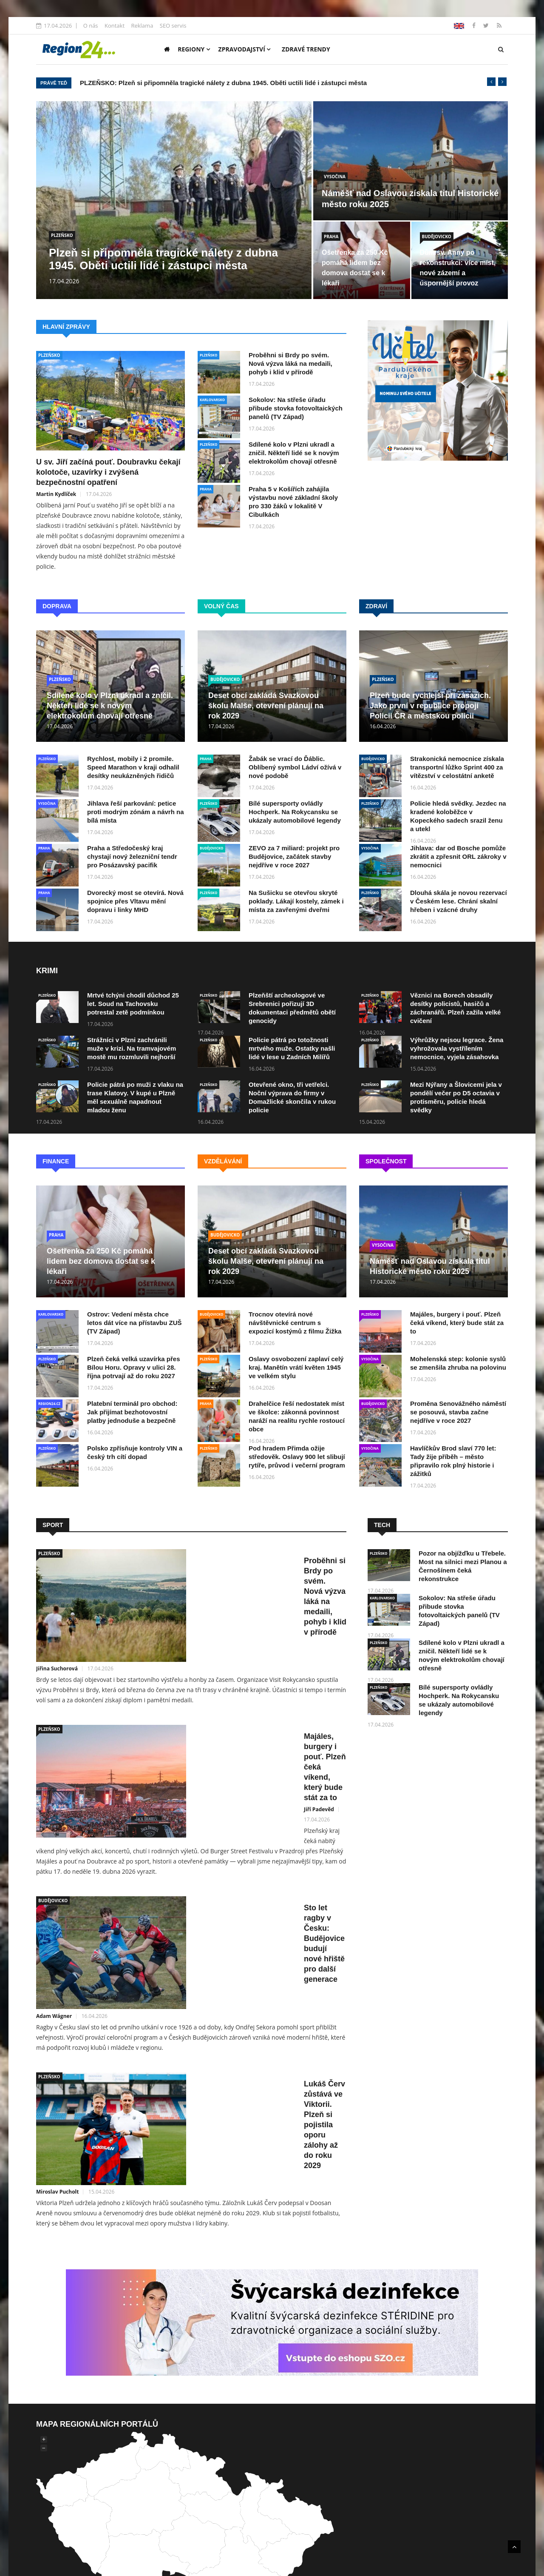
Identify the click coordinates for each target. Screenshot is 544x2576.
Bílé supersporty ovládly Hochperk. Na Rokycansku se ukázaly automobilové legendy (295, 812)
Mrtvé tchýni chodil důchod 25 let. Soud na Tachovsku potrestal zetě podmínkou (133, 1004)
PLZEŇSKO (62, 235)
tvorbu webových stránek (246, 2476)
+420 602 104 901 (217, 2487)
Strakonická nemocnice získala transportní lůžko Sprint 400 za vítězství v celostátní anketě (457, 767)
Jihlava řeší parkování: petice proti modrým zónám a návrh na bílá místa (135, 812)
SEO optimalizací (325, 2476)
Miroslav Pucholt (197, 1923)
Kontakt (115, 25)
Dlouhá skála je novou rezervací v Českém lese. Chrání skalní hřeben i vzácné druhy (458, 901)
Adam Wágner (194, 1813)
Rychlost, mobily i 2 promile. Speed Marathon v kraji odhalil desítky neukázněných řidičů (133, 767)
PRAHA (331, 236)
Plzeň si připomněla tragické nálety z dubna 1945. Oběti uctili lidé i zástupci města (163, 259)
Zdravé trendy (306, 49)
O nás (90, 25)
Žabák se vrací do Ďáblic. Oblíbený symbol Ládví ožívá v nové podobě (295, 767)
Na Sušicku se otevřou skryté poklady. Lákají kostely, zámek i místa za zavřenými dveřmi (296, 901)
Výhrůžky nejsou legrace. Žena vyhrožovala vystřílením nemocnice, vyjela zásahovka (456, 1048)
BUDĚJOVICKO (436, 236)
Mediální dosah (420, 2455)
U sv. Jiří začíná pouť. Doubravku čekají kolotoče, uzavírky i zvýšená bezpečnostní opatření (108, 472)
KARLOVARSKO (212, 399)
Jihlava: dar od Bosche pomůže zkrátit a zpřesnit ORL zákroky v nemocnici (458, 856)
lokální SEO (399, 2476)
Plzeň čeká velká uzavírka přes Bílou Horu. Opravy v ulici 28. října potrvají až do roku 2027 (133, 1367)
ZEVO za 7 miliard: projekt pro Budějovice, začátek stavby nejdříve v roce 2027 (294, 856)
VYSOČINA (335, 177)
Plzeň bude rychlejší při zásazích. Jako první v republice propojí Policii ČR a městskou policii (430, 705)
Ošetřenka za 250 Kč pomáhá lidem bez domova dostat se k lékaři (101, 1261)
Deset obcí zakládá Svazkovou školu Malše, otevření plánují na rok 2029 (265, 705)
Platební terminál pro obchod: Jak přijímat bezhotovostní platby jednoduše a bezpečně (132, 1412)
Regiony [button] (194, 49)
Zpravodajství (244, 49)
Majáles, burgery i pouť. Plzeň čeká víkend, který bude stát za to (457, 1323)
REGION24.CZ (49, 1403)
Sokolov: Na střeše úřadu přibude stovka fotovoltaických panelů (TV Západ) (296, 408)
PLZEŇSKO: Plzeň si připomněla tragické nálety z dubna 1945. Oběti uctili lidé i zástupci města (223, 82)
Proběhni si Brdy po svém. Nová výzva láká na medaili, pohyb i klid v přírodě (290, 363)
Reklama (142, 25)
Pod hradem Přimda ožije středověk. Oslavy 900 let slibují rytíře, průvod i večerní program (297, 1457)
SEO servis (173, 25)
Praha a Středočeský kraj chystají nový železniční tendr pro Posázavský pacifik (132, 856)
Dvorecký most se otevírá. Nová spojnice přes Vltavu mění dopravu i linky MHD (135, 901)
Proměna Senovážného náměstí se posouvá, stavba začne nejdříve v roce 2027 (458, 1412)
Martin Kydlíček (56, 494)
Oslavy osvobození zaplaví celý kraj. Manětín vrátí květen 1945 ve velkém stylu (296, 1367)
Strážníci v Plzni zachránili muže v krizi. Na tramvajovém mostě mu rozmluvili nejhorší (131, 1048)
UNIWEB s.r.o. (323, 2466)
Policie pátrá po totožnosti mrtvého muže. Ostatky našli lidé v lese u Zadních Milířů (292, 1048)
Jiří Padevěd (191, 1692)
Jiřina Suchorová (197, 1582)
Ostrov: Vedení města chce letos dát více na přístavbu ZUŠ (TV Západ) (134, 1323)
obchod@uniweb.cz (330, 2487)
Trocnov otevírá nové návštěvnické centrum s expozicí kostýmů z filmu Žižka (295, 1323)
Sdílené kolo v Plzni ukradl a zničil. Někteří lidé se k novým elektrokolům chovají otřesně (294, 453)
